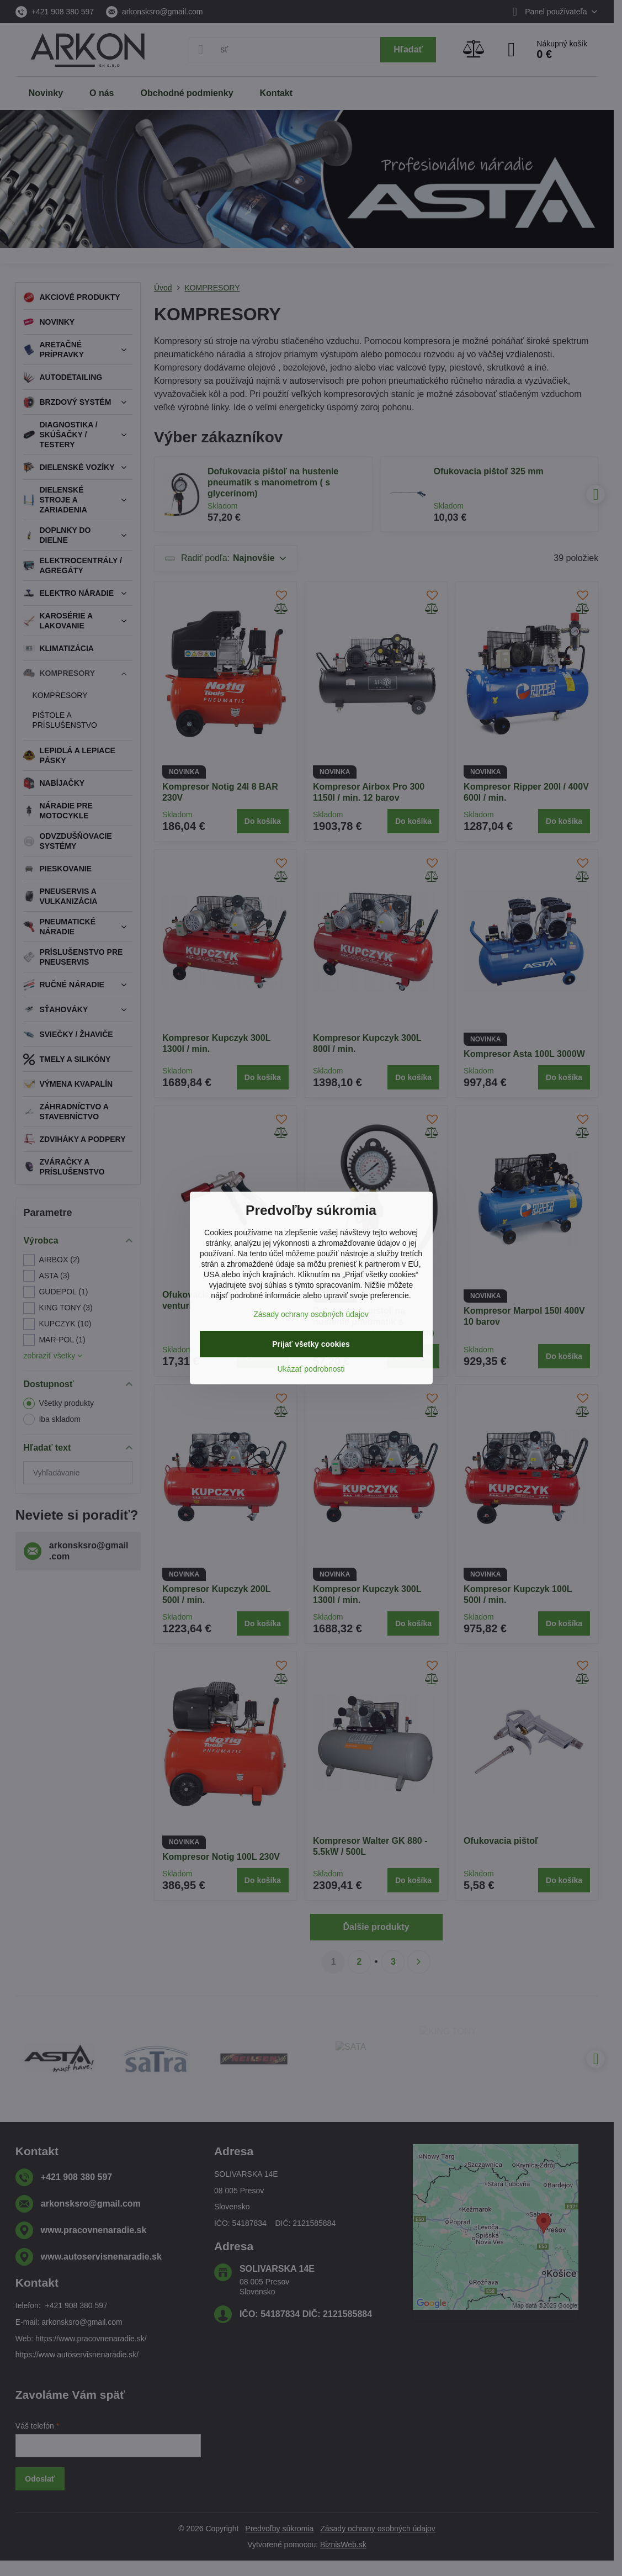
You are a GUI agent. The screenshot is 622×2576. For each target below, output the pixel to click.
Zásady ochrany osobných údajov (311, 1314)
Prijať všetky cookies (311, 1344)
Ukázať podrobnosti (311, 1368)
